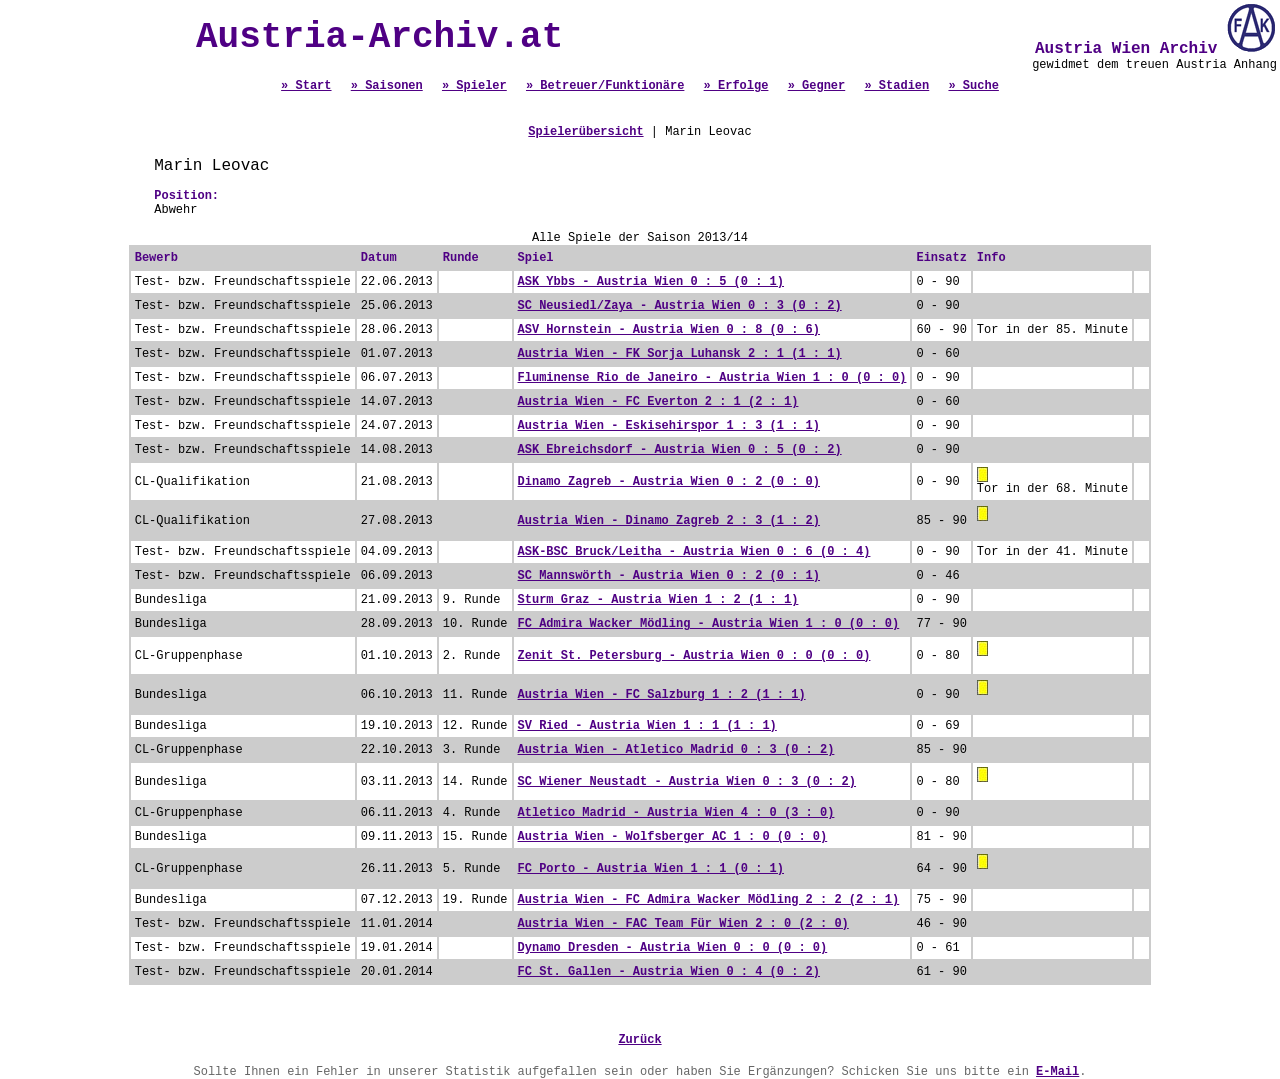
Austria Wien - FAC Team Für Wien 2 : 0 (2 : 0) (683, 924)
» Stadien (896, 86)
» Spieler (474, 86)
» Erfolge (736, 86)
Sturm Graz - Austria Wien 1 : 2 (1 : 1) (658, 600)
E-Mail (1057, 1072)
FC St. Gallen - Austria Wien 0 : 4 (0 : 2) (669, 972)
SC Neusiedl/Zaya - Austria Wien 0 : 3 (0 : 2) (680, 306)
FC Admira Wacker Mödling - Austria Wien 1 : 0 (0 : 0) (709, 624)
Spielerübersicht (585, 132)
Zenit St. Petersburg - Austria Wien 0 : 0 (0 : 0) (694, 656)
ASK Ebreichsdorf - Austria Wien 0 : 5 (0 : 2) (680, 450)
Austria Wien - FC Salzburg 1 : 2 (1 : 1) (662, 695)
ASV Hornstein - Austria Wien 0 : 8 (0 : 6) (669, 330)
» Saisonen (387, 86)
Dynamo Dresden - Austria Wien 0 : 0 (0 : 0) (673, 948)
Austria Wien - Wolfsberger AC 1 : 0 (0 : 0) (673, 837)
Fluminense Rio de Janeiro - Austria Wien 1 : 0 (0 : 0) (712, 378)
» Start (306, 86)
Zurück (639, 1040)
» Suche (973, 86)
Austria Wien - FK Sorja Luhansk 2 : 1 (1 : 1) (680, 354)
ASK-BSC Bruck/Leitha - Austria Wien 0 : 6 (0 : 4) (694, 552)
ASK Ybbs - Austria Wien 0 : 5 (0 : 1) (651, 282)
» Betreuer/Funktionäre (605, 86)
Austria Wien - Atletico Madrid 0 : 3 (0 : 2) (676, 750)
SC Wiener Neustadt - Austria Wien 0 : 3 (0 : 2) (687, 782)
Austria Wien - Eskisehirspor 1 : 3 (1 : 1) (669, 426)
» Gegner (817, 86)
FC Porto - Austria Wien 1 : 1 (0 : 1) (651, 869)
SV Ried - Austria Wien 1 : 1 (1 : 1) (647, 726)
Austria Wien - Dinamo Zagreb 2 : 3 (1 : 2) (669, 521)
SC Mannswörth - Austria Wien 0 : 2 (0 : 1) (669, 576)
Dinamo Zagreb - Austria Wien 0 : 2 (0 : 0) (669, 482)
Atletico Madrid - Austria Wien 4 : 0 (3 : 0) (676, 813)
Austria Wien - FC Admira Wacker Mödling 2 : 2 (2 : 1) (709, 900)
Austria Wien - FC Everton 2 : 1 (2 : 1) (658, 402)
